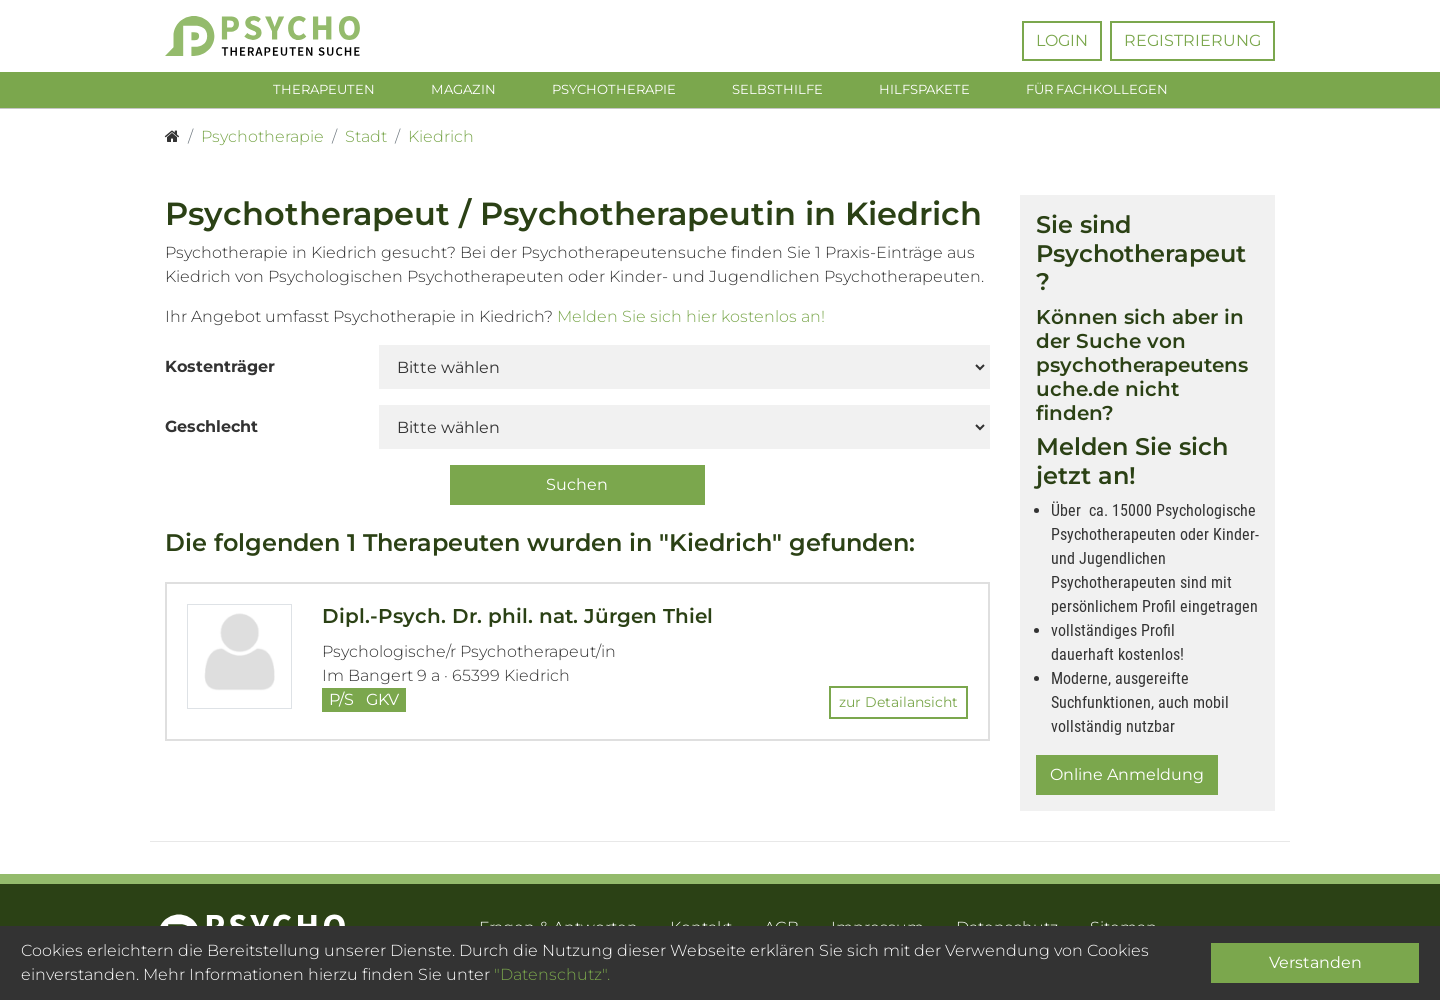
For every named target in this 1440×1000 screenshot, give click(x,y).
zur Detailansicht (898, 706)
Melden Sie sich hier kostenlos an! (691, 320)
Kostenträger (220, 370)
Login (1062, 40)
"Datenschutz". (552, 974)
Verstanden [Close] (1315, 962)
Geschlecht (211, 430)
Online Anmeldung (1127, 778)
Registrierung (1192, 40)
